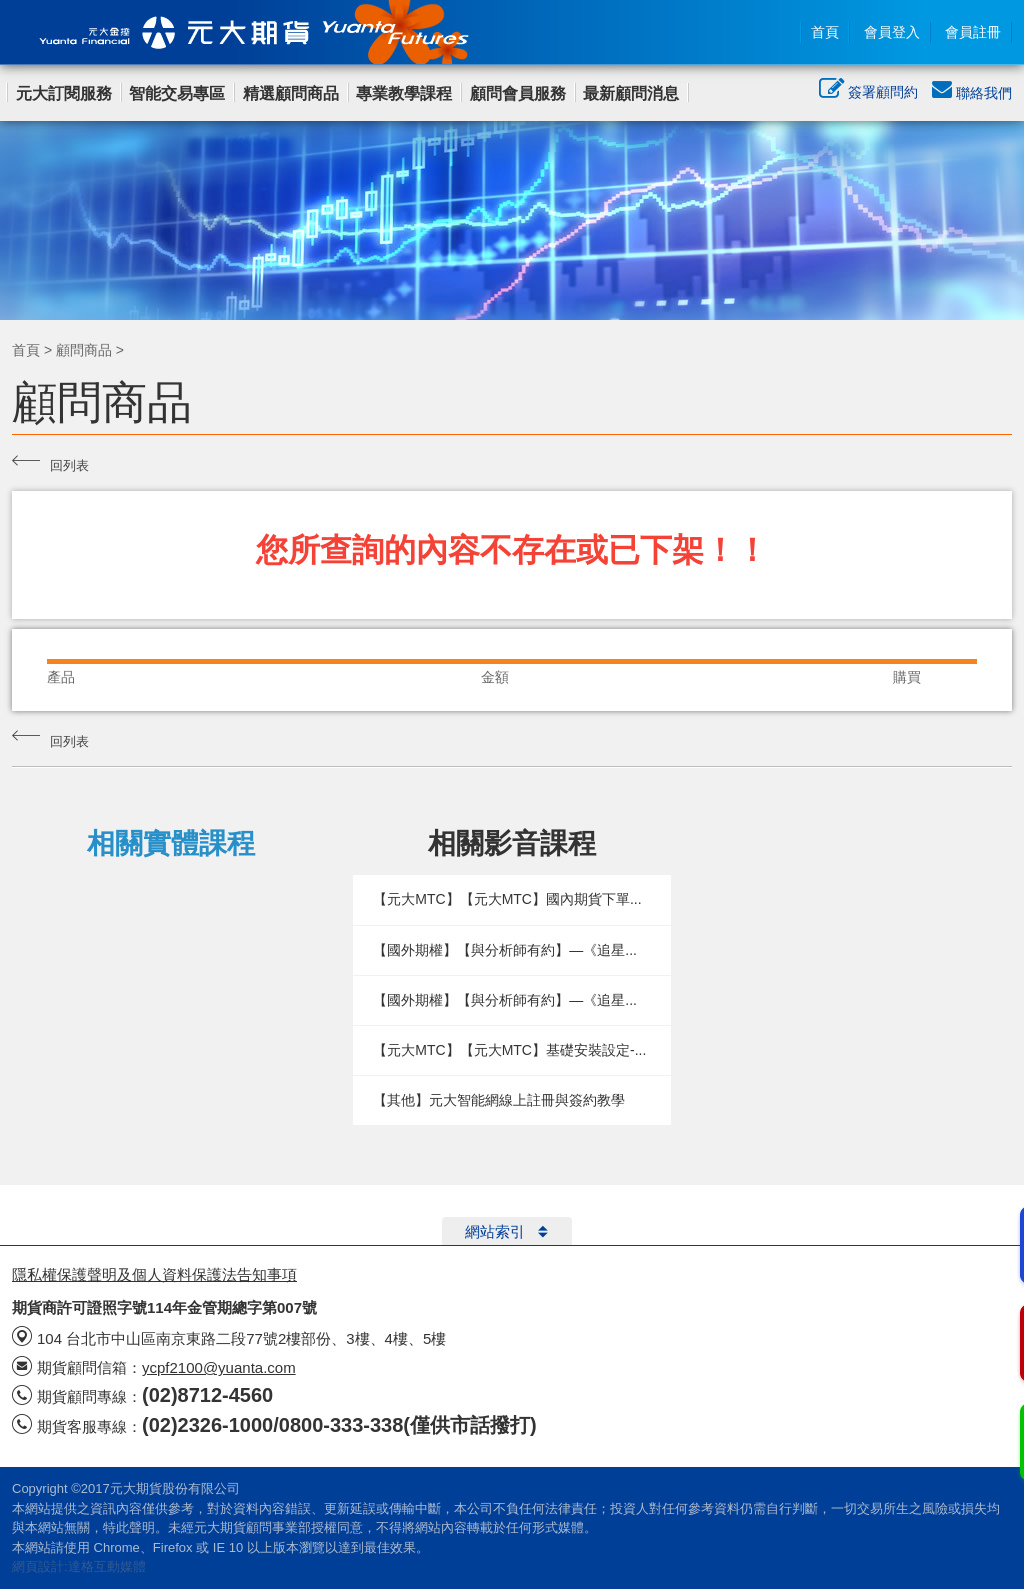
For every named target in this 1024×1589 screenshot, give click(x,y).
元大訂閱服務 (64, 93)
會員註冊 (973, 32)
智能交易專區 (177, 93)
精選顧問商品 (291, 93)
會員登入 (892, 32)
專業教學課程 (404, 93)
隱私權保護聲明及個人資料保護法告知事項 (154, 1274)
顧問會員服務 (518, 93)
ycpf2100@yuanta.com (219, 1367)
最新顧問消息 (631, 93)
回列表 (50, 463)
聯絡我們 (972, 93)
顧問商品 (84, 350)
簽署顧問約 (868, 94)
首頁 (825, 32)
